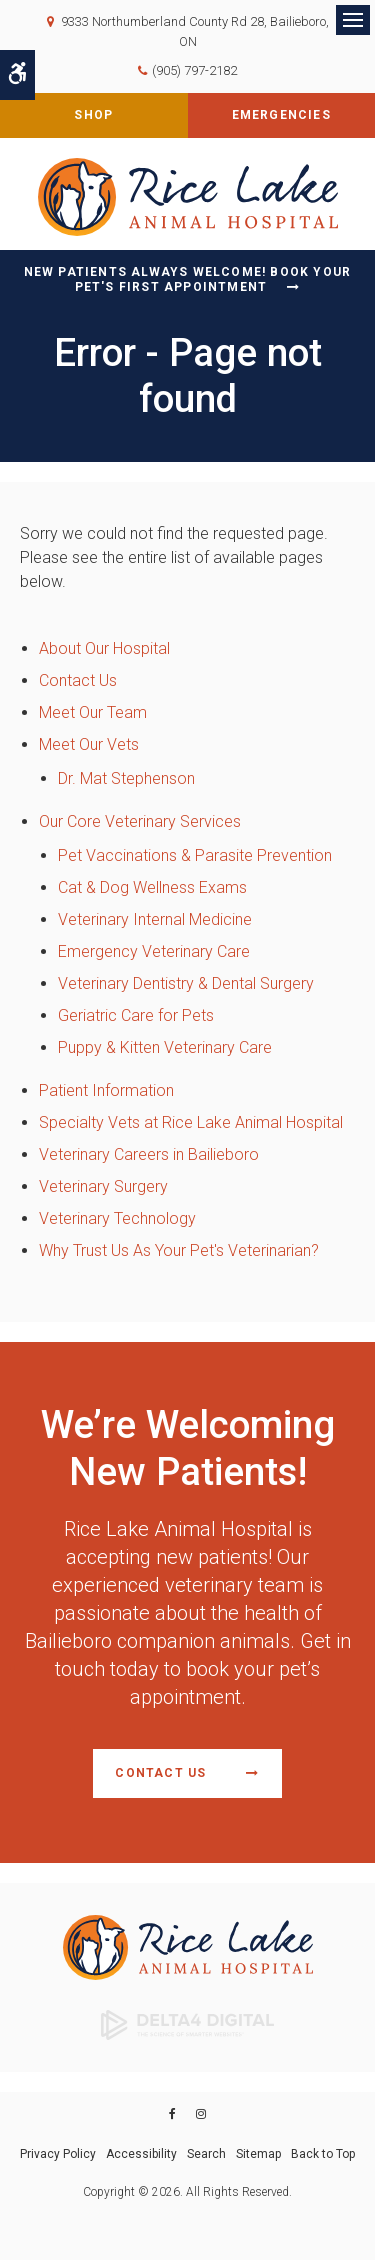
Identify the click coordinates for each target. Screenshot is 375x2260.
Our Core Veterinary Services (140, 821)
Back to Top (323, 2154)
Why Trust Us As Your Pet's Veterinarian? (179, 1250)
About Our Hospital (104, 648)
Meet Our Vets (89, 744)
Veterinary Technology (117, 1218)
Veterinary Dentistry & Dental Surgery (186, 983)
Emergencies (281, 115)
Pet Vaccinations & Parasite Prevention (195, 855)
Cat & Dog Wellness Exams (152, 887)
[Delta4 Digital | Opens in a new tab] (188, 2024)
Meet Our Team (93, 712)
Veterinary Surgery (103, 1186)
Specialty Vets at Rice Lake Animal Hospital (191, 1122)
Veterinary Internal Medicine (155, 919)
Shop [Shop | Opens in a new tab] (93, 115)
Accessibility (141, 2154)
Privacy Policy (58, 2154)
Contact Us (78, 680)
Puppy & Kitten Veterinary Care (165, 1047)
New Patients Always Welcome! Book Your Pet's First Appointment (188, 279)
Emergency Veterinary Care (154, 951)
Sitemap (258, 2154)
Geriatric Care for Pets (136, 1015)
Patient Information (106, 1090)
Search (206, 2154)
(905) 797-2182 (194, 70)
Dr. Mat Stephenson (126, 778)
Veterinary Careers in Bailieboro (149, 1154)
